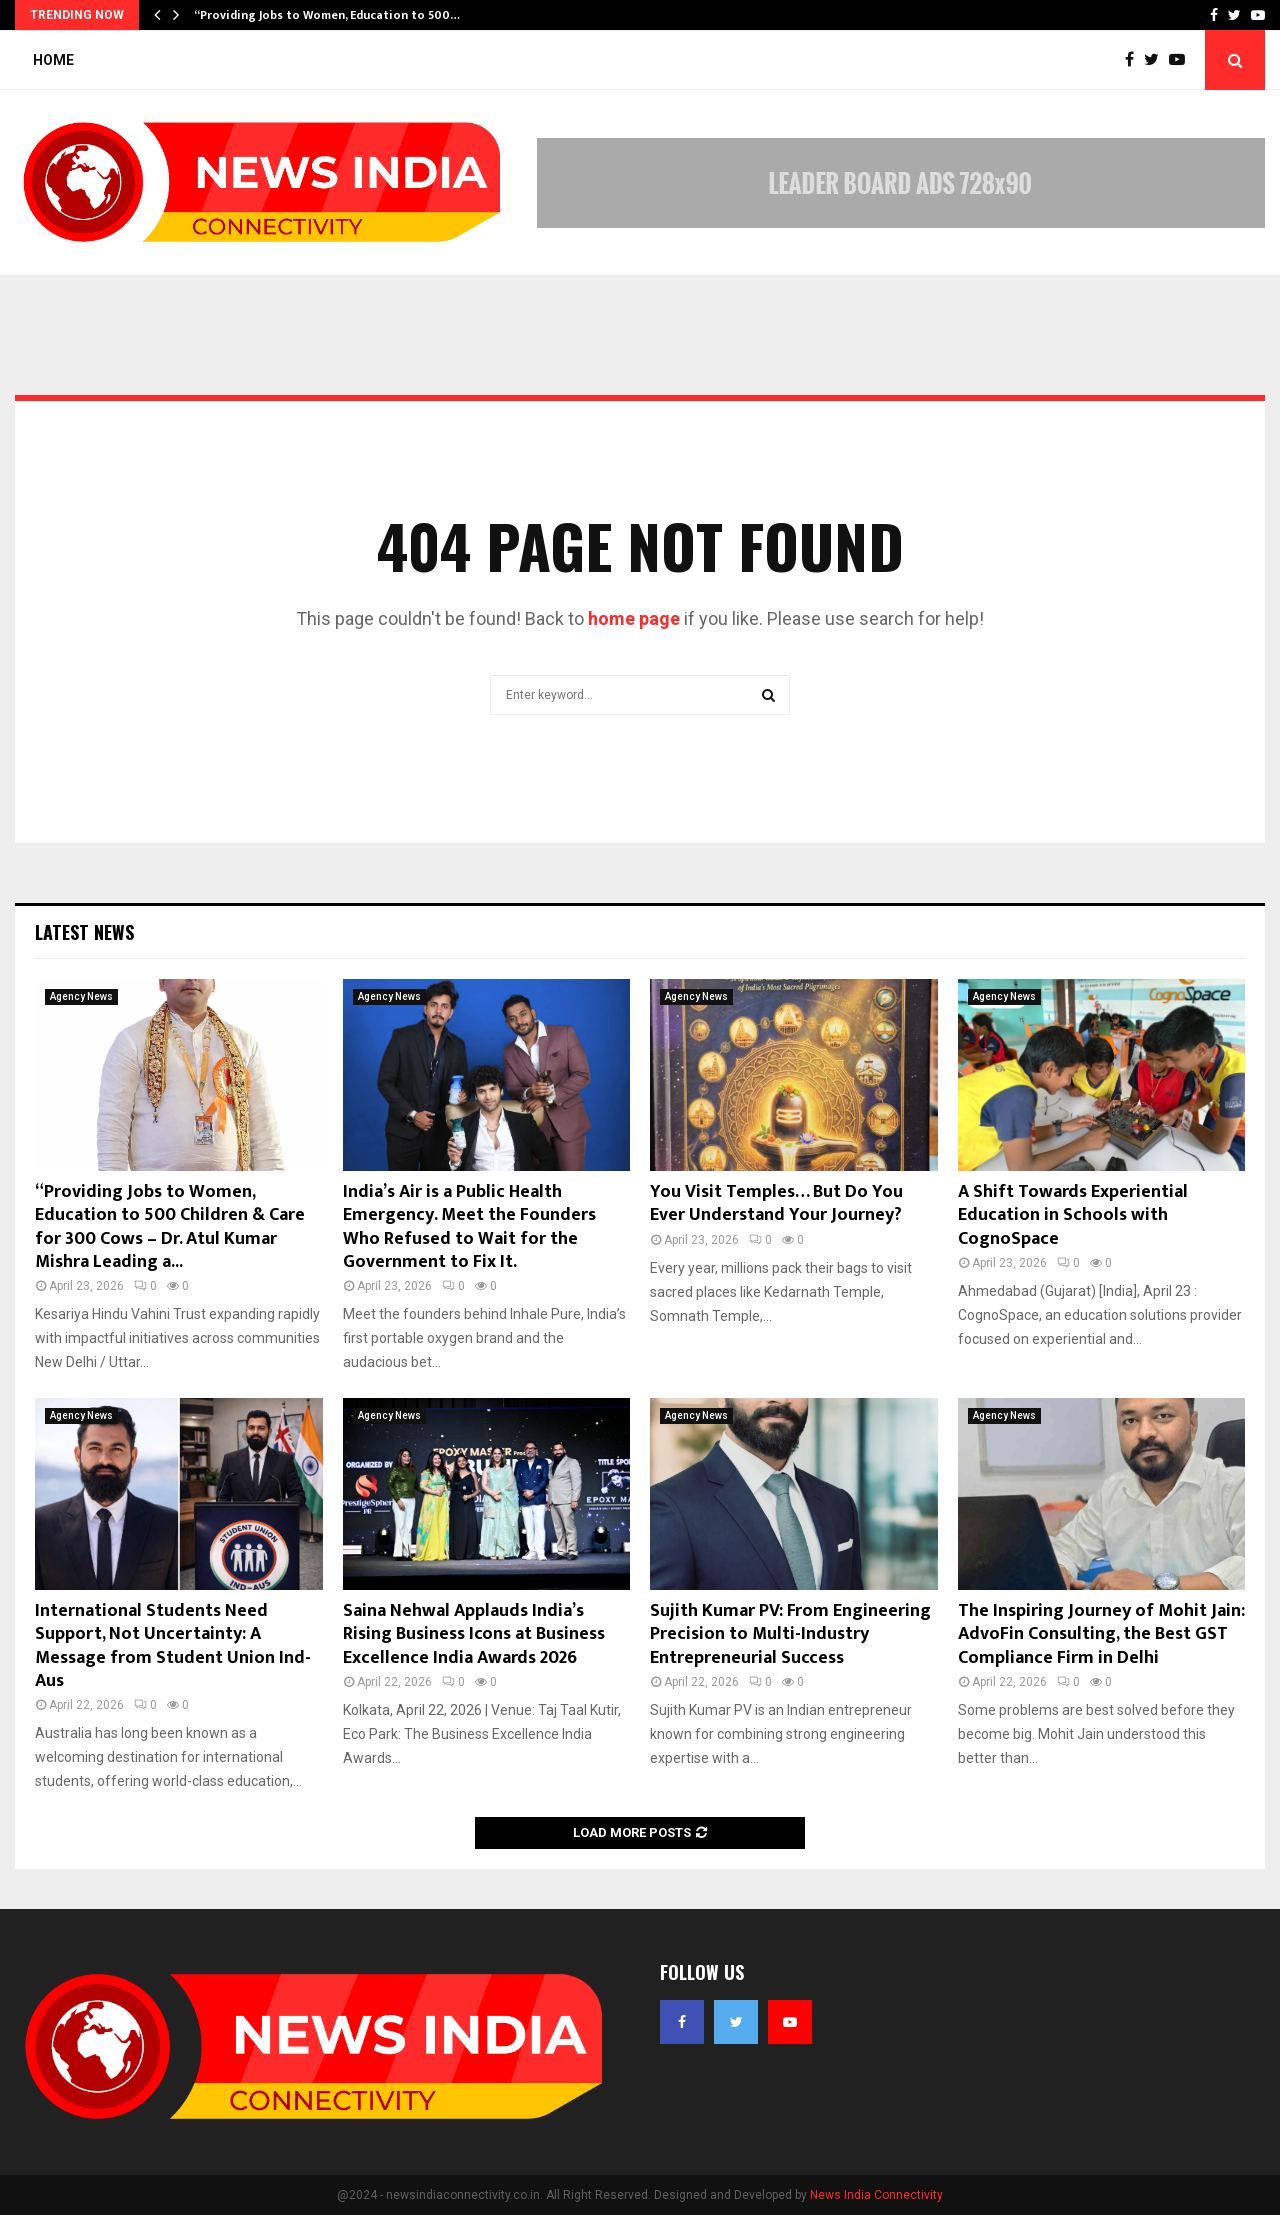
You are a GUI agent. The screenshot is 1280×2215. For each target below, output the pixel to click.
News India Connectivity (876, 2195)
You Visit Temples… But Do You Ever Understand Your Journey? (776, 1203)
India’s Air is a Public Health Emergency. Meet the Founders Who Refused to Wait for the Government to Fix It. (469, 1227)
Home (53, 60)
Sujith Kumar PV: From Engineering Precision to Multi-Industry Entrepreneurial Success (790, 1634)
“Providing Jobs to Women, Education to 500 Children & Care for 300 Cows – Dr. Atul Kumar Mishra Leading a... (170, 1227)
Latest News (84, 932)
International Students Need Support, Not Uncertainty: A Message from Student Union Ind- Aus (173, 1646)
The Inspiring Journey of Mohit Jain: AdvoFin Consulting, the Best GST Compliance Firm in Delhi (1101, 1634)
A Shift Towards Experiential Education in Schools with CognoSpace (1073, 1215)
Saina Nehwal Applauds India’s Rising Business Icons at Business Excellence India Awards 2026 (474, 1634)
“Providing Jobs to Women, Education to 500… (327, 15)
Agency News (81, 996)
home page (634, 618)
